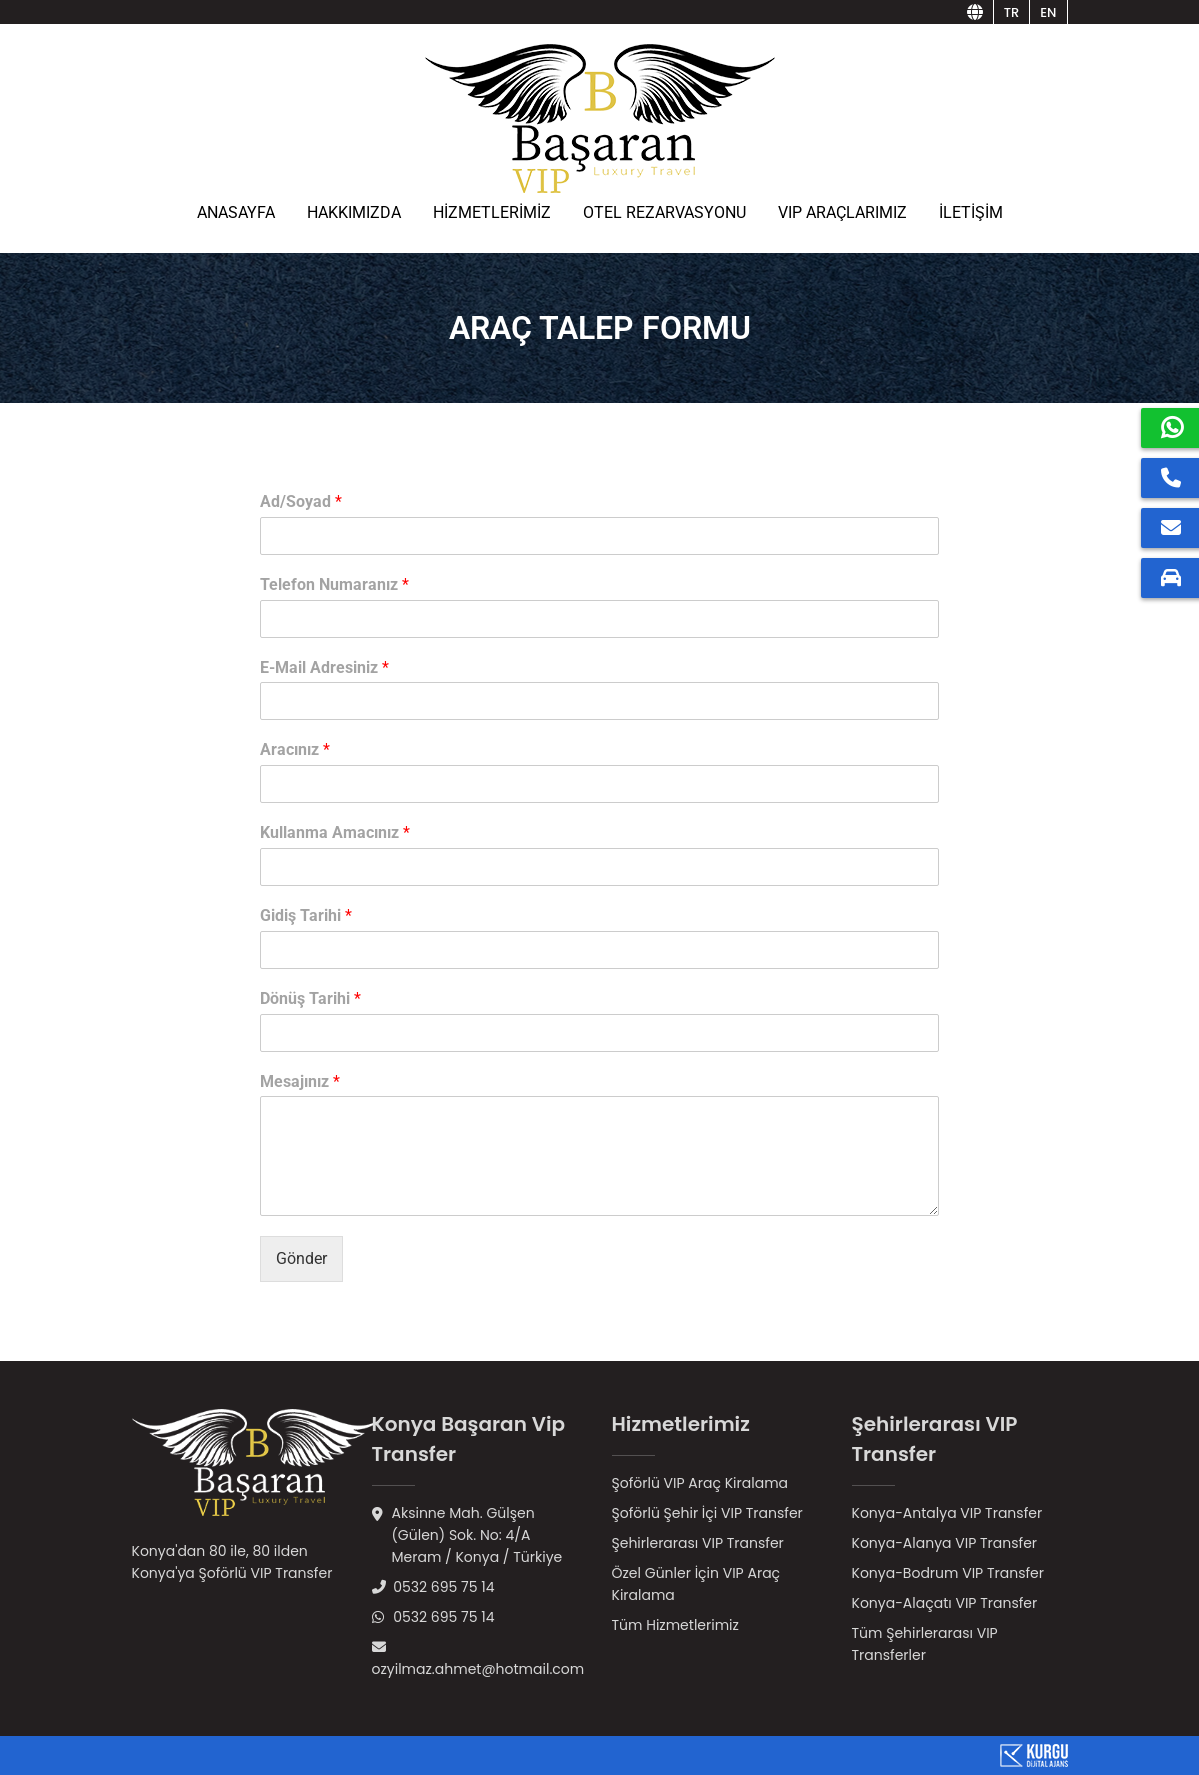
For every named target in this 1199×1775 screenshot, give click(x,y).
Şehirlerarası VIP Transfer (698, 1543)
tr (1012, 12)
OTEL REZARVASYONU (664, 212)
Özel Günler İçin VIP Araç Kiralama (696, 1584)
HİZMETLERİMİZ (492, 212)
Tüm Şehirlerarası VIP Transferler (925, 1644)
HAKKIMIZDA (354, 212)
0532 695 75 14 (433, 1587)
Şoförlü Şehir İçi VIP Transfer (707, 1513)
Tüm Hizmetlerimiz (675, 1625)
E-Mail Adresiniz (324, 667)
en (1048, 12)
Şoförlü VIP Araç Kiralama (700, 1483)
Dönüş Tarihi (310, 998)
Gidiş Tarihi (306, 915)
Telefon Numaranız (334, 584)
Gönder (301, 1258)
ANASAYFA (236, 212)
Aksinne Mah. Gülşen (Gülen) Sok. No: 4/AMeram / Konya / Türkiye (467, 1535)
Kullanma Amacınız (335, 832)
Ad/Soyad (301, 501)
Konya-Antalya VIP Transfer (947, 1513)
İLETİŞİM (971, 212)
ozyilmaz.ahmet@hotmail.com (478, 1659)
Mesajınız (300, 1081)
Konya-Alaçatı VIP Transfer (945, 1603)
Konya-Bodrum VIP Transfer (948, 1573)
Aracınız (295, 749)
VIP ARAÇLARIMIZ (842, 212)
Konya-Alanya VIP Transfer (945, 1543)
